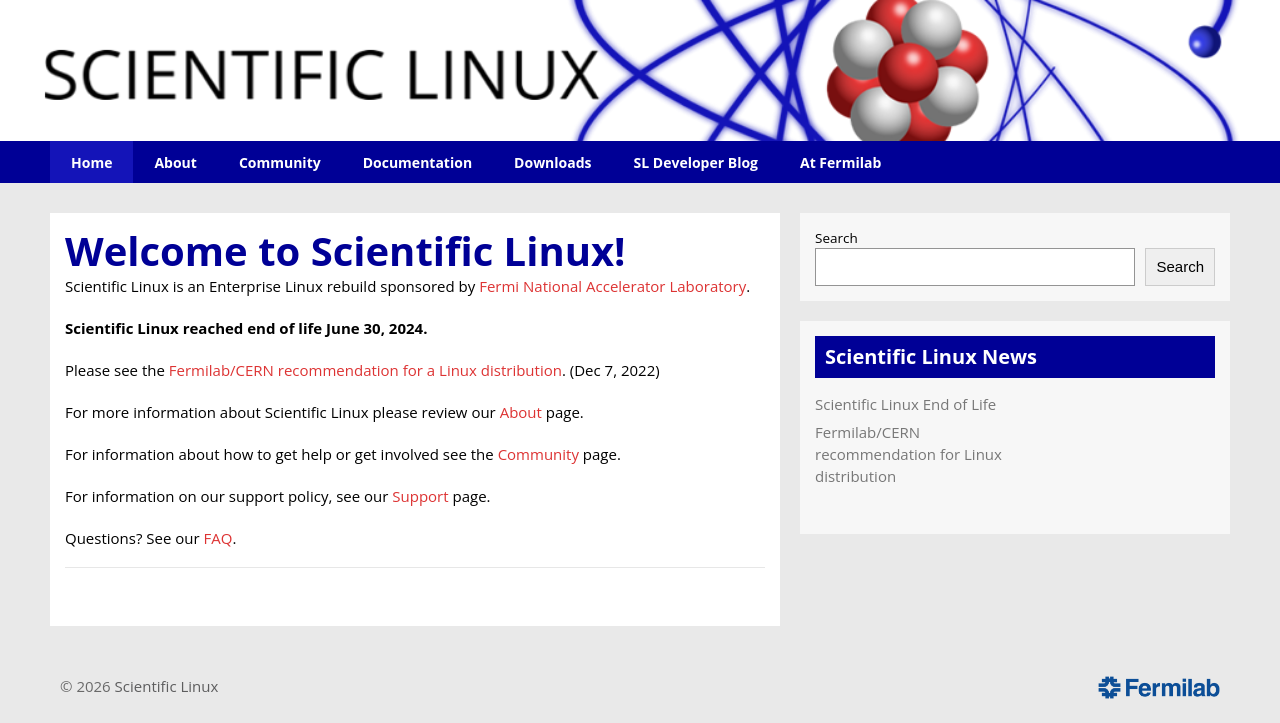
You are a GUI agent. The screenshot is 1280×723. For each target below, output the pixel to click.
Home (91, 162)
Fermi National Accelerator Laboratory (612, 286)
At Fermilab (840, 162)
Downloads (552, 162)
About (175, 162)
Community (280, 162)
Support (420, 496)
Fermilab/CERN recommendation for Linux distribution (908, 454)
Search (836, 238)
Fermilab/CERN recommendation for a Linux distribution (365, 370)
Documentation (417, 162)
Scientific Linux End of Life (905, 404)
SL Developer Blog (696, 162)
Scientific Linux (167, 686)
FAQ (218, 538)
